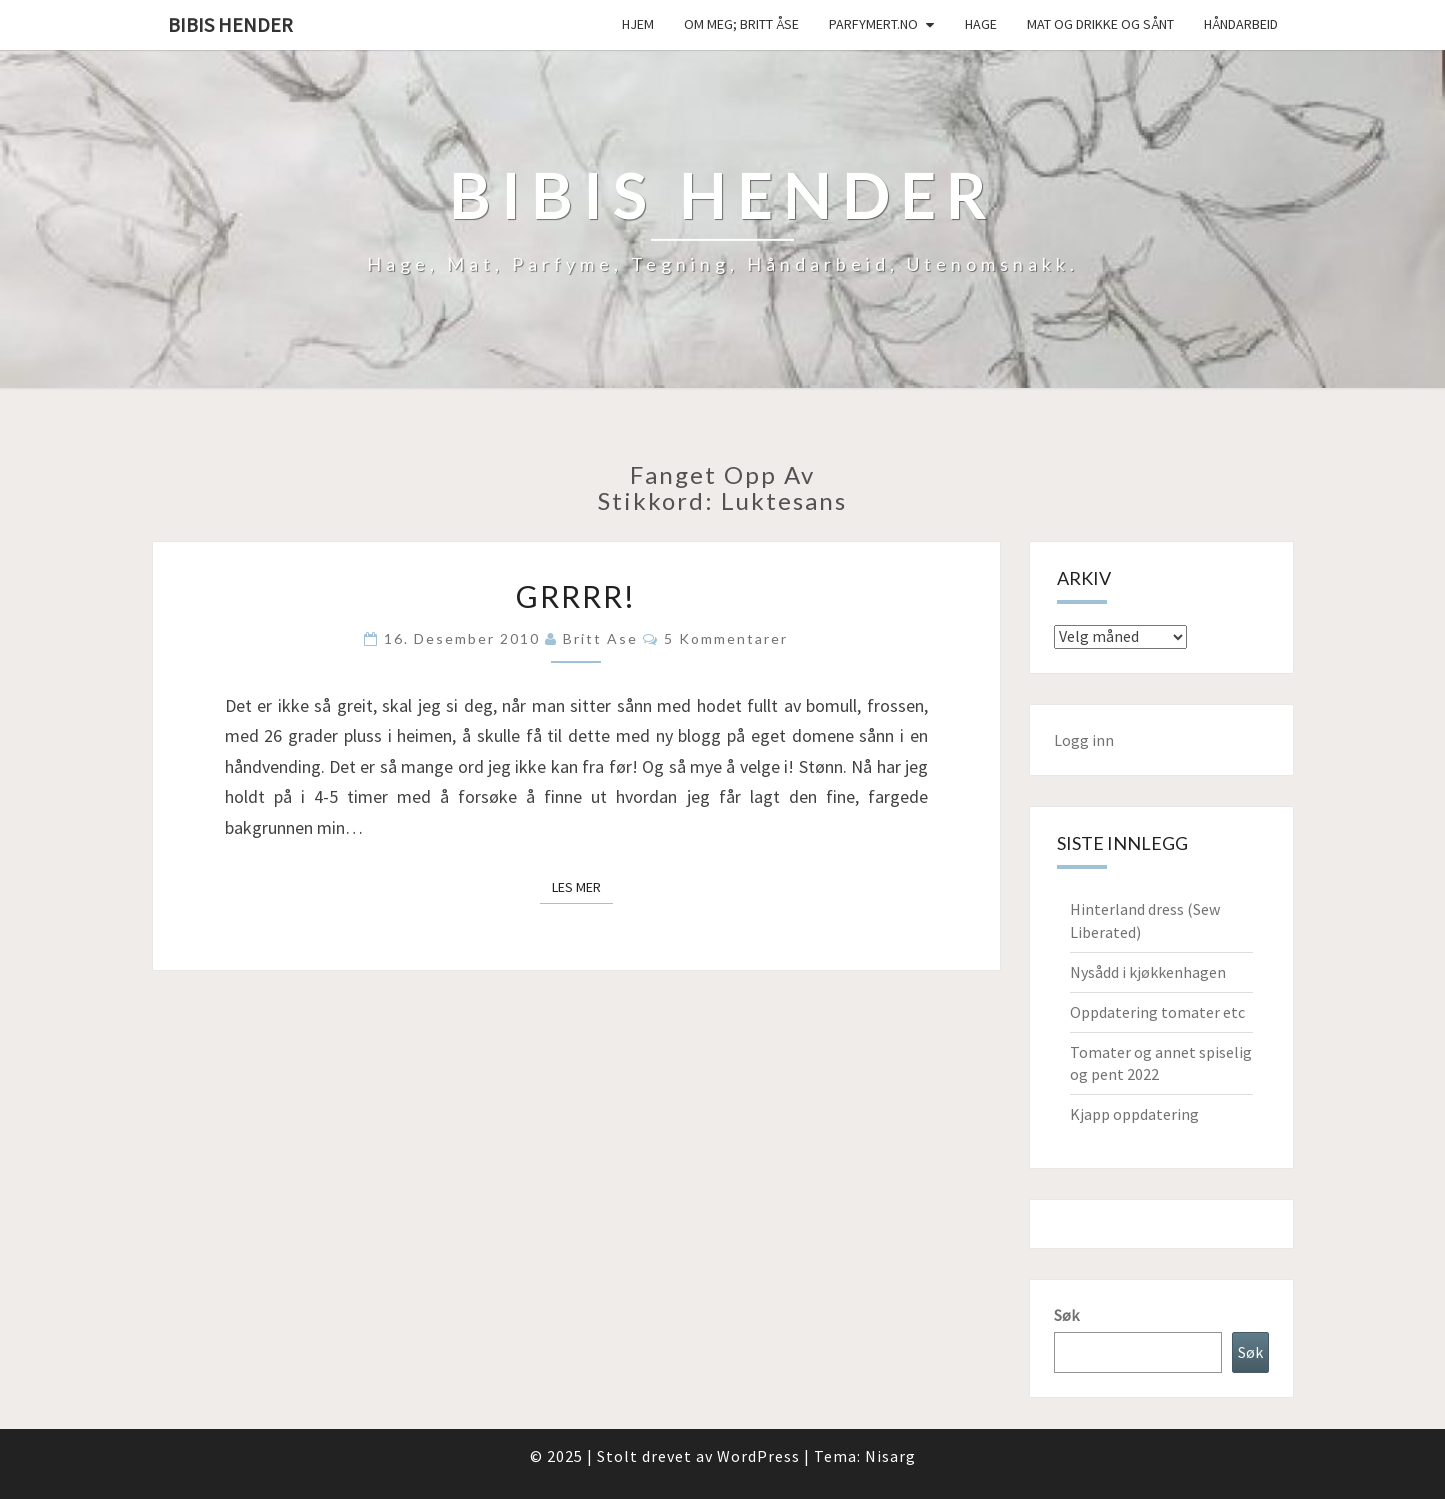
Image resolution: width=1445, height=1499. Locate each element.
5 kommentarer (726, 638)
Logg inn (1084, 740)
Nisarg (890, 1456)
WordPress (758, 1456)
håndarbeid (1241, 24)
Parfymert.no (873, 24)
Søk (1066, 1315)
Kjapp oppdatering (1134, 1114)
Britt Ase (600, 638)
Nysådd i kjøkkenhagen (1148, 972)
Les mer (582, 886)
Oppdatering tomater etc (1157, 1012)
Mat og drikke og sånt (1100, 24)
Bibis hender (230, 24)
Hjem (638, 24)
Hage (981, 24)
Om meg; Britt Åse (741, 24)
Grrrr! (576, 596)
